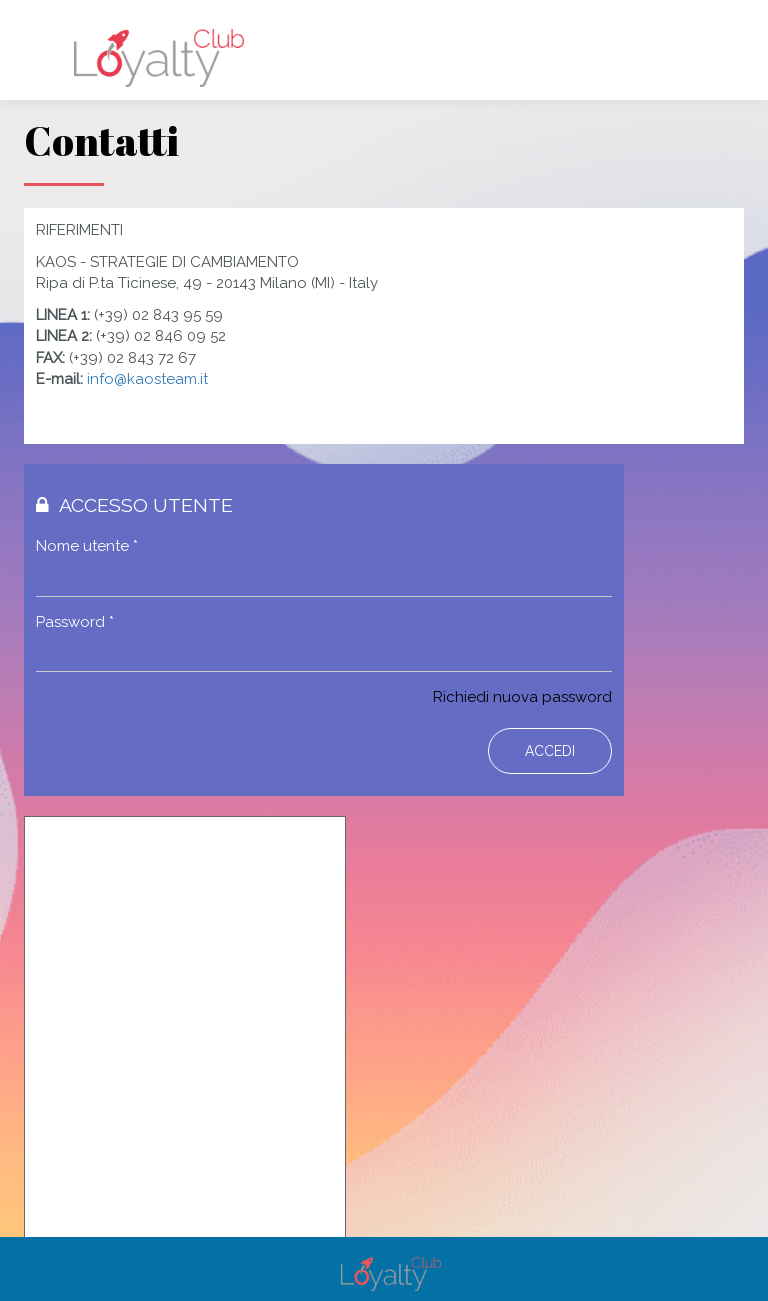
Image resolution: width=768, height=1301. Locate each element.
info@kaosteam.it (147, 379)
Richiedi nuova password (522, 697)
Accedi (550, 751)
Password (75, 622)
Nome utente (87, 546)
